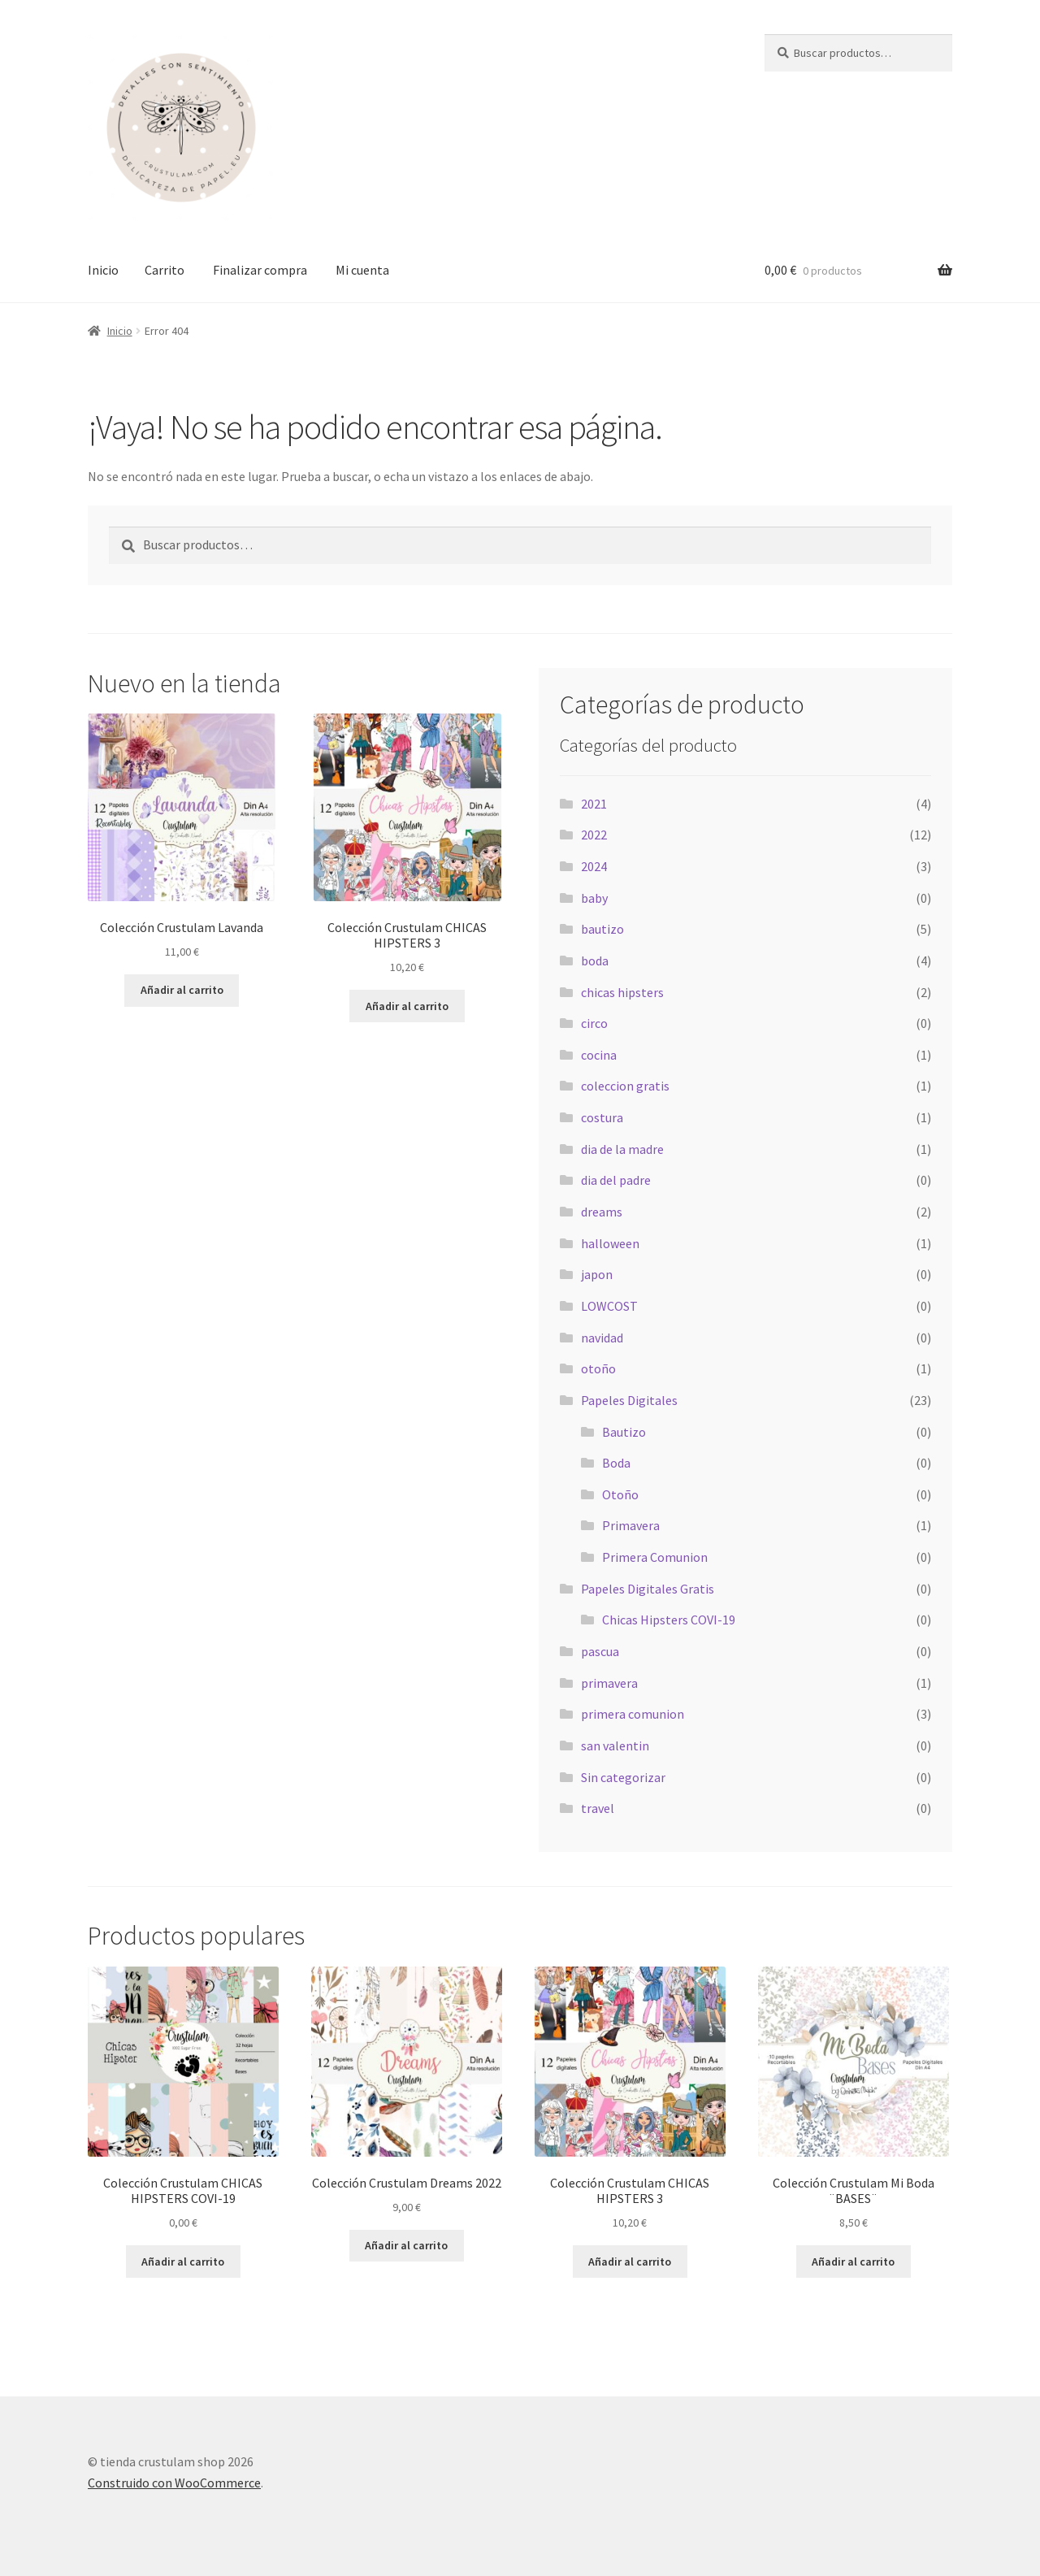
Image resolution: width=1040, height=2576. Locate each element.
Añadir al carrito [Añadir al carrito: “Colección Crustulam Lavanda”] (182, 989)
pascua (600, 1651)
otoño (598, 1368)
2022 (594, 834)
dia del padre (616, 1180)
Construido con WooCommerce (174, 2482)
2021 (594, 804)
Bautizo (624, 1432)
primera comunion (632, 1714)
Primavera (631, 1525)
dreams (601, 1211)
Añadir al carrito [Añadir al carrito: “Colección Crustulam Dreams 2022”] (406, 2245)
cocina (599, 1055)
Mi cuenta (362, 270)
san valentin (615, 1745)
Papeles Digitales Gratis (647, 1589)
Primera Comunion (655, 1557)
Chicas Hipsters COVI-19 (668, 1619)
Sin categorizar (623, 1777)
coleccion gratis (625, 1086)
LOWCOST (609, 1306)
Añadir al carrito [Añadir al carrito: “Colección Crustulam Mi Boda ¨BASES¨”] (853, 2261)
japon (597, 1274)
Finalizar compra (260, 270)
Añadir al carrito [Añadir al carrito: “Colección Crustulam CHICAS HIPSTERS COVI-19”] (182, 2261)
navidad (602, 1337)
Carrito (164, 270)
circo (594, 1023)
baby (594, 898)
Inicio (103, 270)
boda (595, 960)
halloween (610, 1243)
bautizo (602, 929)
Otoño (620, 1494)
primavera (609, 1683)
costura (602, 1117)
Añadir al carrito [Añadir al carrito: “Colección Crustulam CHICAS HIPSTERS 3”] (407, 1006)
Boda (616, 1463)
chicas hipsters (622, 992)
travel (597, 1808)
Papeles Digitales (629, 1400)
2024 (594, 866)
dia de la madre (622, 1149)
